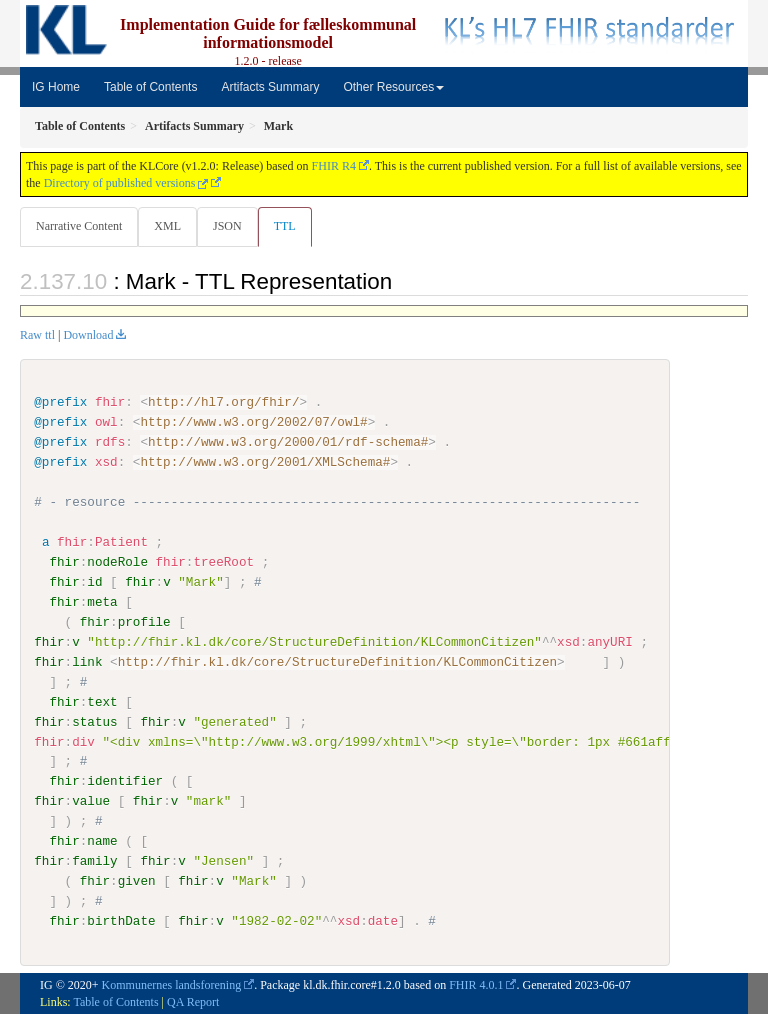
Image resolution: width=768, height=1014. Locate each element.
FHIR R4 (334, 166)
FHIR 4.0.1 (476, 984)
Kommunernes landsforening (172, 984)
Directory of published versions (126, 183)
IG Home (56, 87)
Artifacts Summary (270, 87)
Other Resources (393, 87)
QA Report (193, 1001)
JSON (227, 226)
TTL (285, 226)
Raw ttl (37, 335)
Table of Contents (150, 87)
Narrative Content (79, 226)
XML (167, 226)
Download (88, 335)
